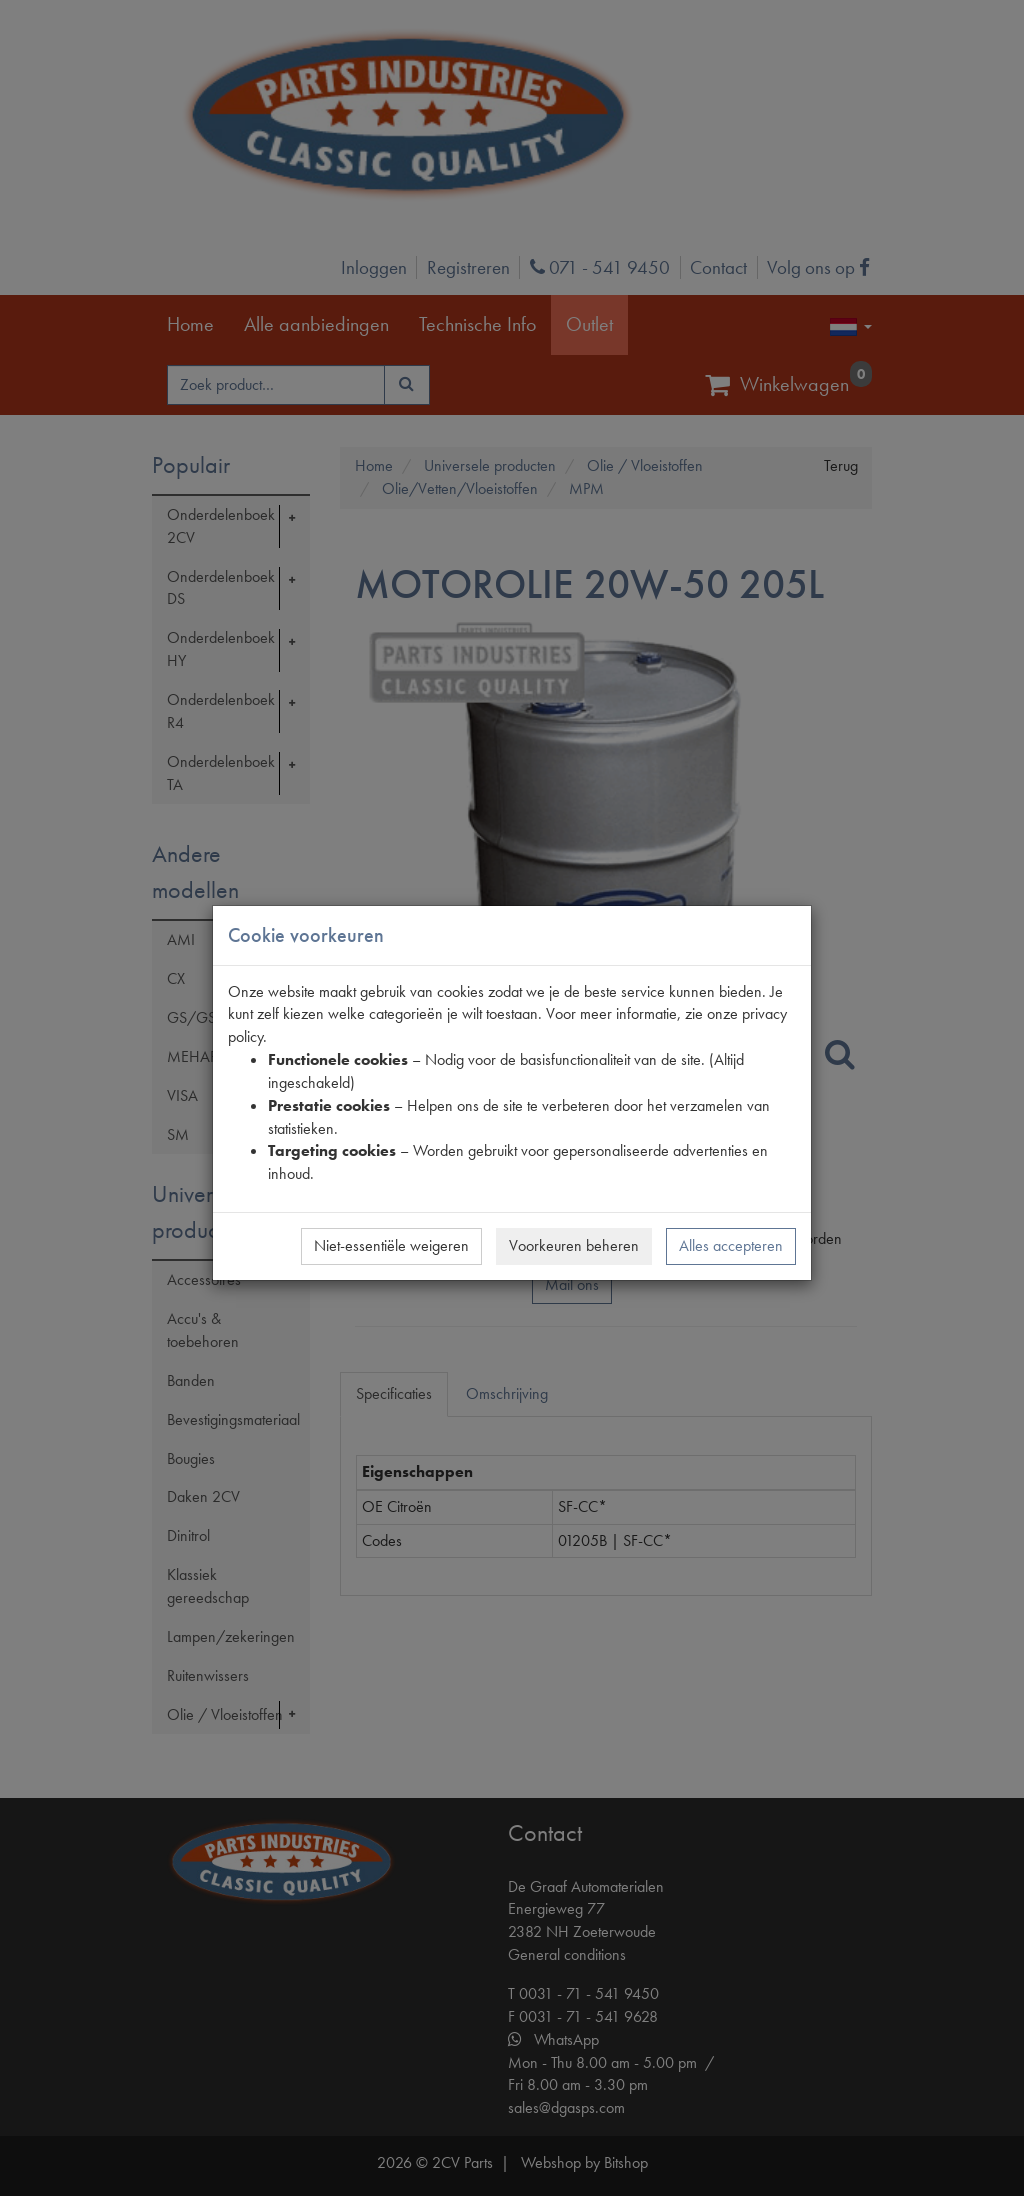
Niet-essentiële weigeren (391, 1245)
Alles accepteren (731, 1245)
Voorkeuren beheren (574, 1245)
